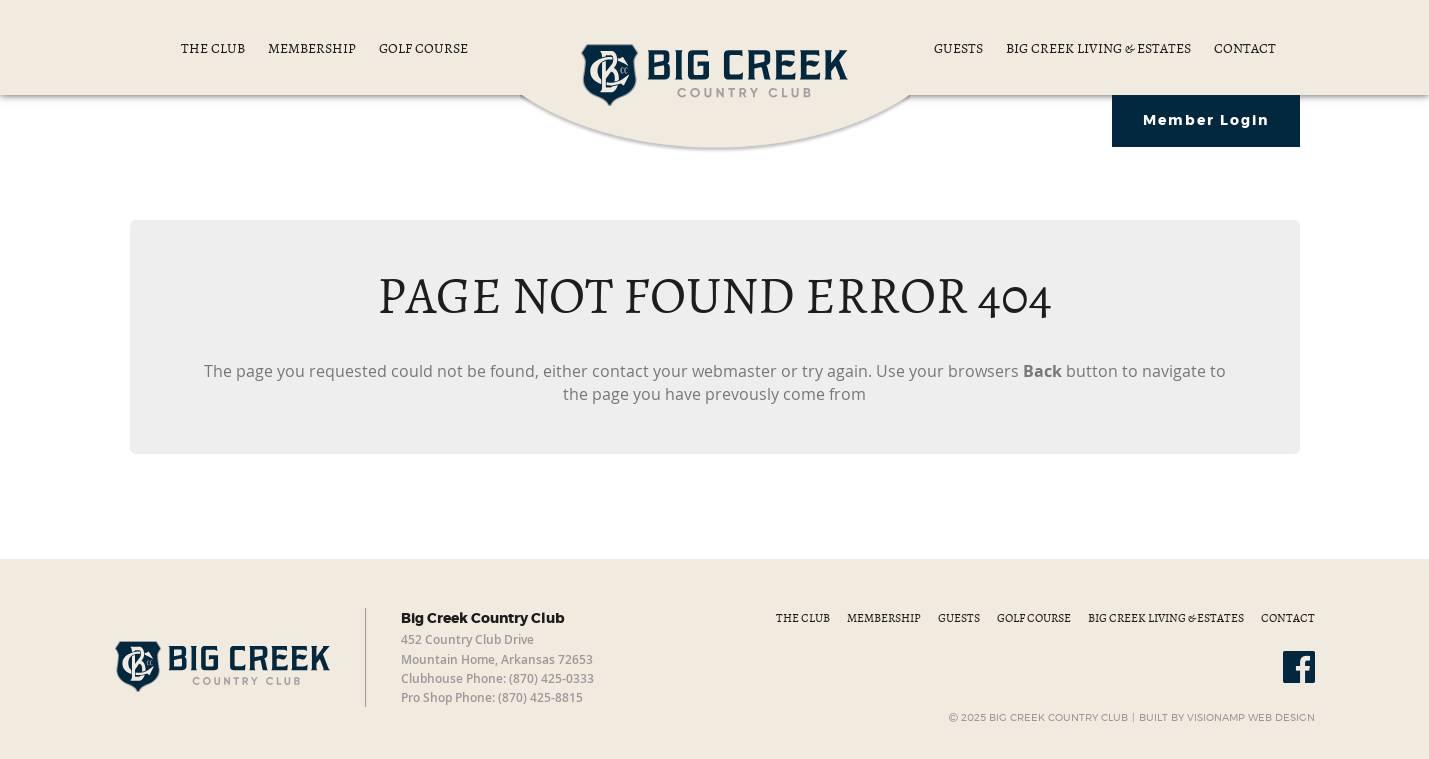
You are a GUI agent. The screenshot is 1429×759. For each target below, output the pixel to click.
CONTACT (1245, 48)
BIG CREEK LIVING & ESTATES (1100, 48)
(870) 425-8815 (540, 697)
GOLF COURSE (423, 48)
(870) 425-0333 (551, 678)
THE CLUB (214, 48)
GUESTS (960, 48)
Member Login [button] (1206, 121)
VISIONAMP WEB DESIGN (1251, 718)
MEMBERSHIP (313, 48)
